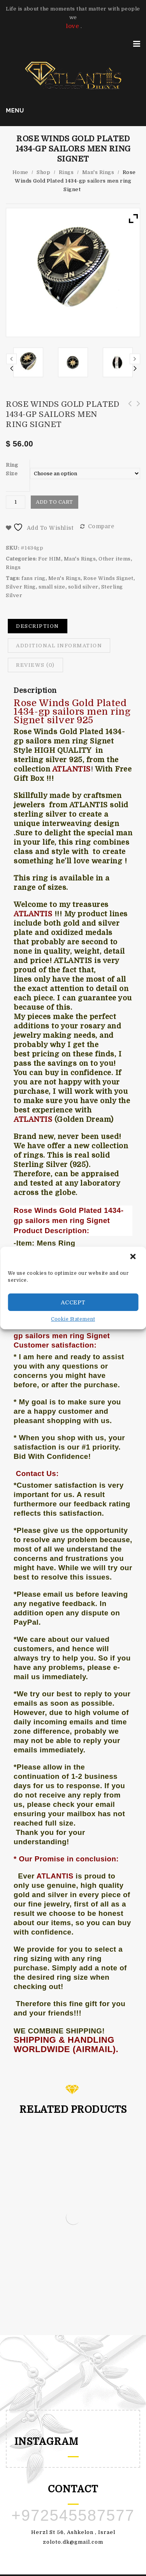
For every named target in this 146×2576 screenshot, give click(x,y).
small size (52, 587)
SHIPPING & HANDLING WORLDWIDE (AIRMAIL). (66, 2044)
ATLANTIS (55, 1876)
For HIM (49, 559)
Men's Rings (64, 578)
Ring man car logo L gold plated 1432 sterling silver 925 (127, 412)
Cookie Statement (73, 1319)
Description (37, 626)
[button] (133, 1257)
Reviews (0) (35, 665)
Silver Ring (21, 587)
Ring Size (12, 469)
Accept (73, 1302)
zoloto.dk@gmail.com (73, 2542)
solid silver (83, 587)
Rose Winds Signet (108, 578)
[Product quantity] (15, 502)
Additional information (59, 645)
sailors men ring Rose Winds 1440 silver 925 (136, 407)
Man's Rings (98, 172)
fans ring (33, 578)
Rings (66, 172)
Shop (43, 172)
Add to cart (54, 502)
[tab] (37, 626)
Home (20, 172)
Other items (115, 559)
